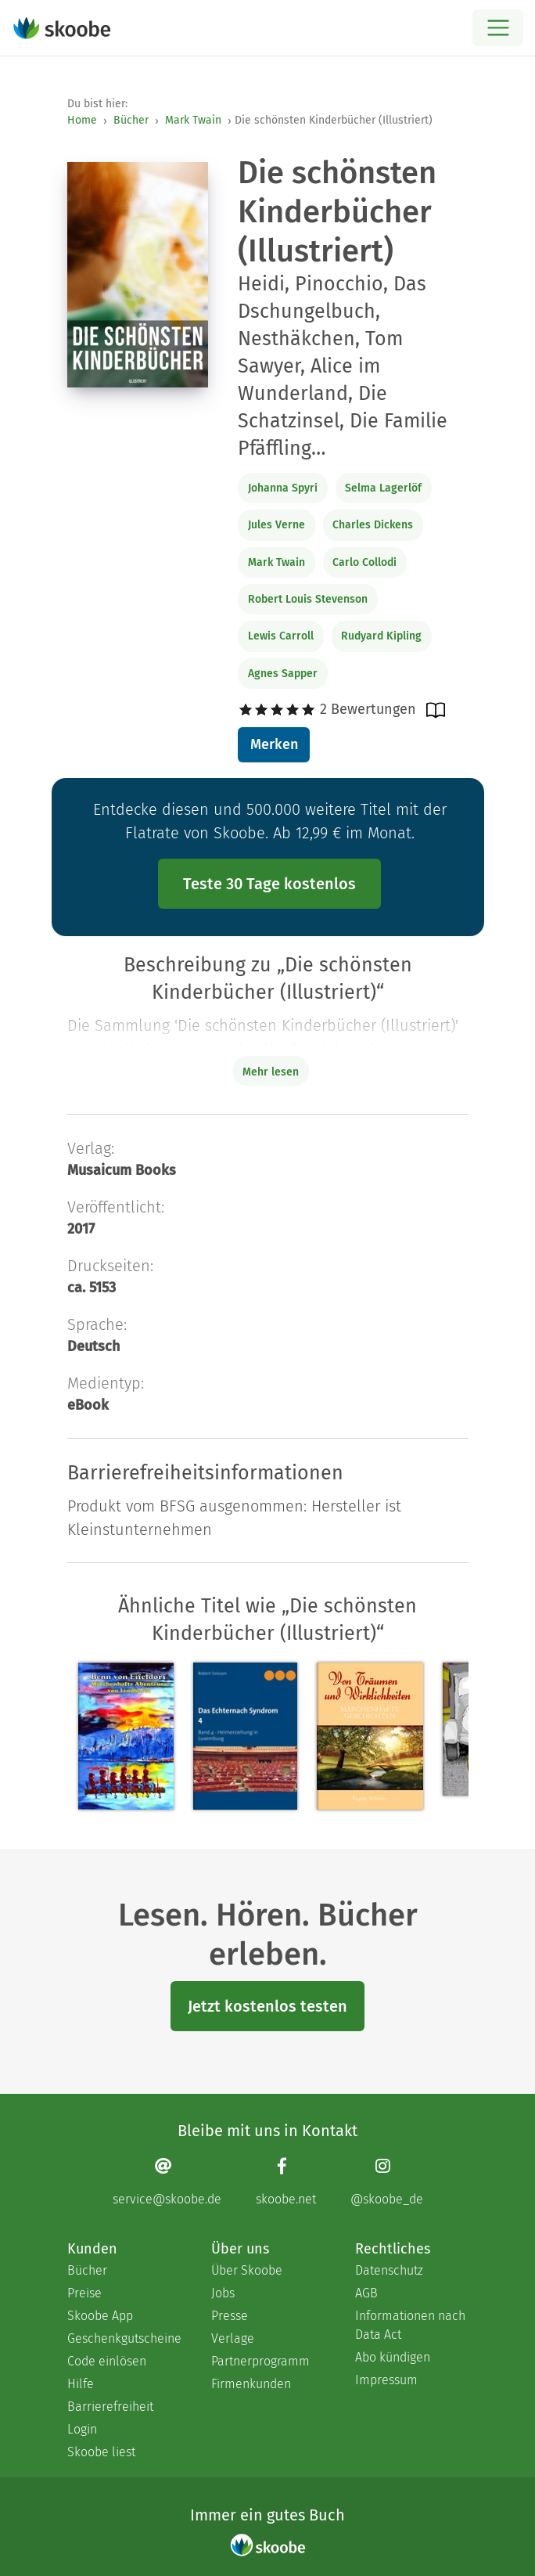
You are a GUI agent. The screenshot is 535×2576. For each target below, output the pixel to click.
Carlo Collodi (364, 562)
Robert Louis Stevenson (308, 599)
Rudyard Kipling (381, 636)
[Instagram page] (387, 2181)
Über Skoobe (246, 2270)
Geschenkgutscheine (123, 2338)
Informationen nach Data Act (410, 2325)
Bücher (131, 120)
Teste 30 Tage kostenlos (269, 883)
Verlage (232, 2338)
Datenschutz (389, 2270)
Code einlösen (106, 2361)
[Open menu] (497, 27)
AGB (366, 2293)
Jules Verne (276, 524)
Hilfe (80, 2383)
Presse (229, 2315)
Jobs (223, 2293)
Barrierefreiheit (110, 2406)
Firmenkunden (251, 2383)
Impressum (386, 2379)
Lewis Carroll (281, 636)
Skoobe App (100, 2315)
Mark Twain (193, 120)
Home (82, 120)
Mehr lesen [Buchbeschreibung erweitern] (270, 1072)
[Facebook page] (286, 2181)
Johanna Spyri (283, 488)
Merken (274, 744)
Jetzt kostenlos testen (267, 2006)
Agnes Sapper (283, 673)
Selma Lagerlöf (383, 488)
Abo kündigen (392, 2357)
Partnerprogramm (260, 2361)
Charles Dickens (372, 524)
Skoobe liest (101, 2451)
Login (82, 2429)
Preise (84, 2293)
